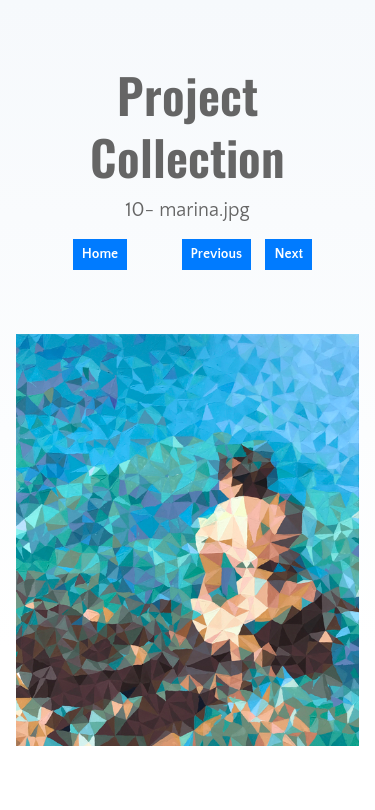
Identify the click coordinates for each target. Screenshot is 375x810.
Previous (217, 254)
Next (288, 254)
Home (100, 254)
